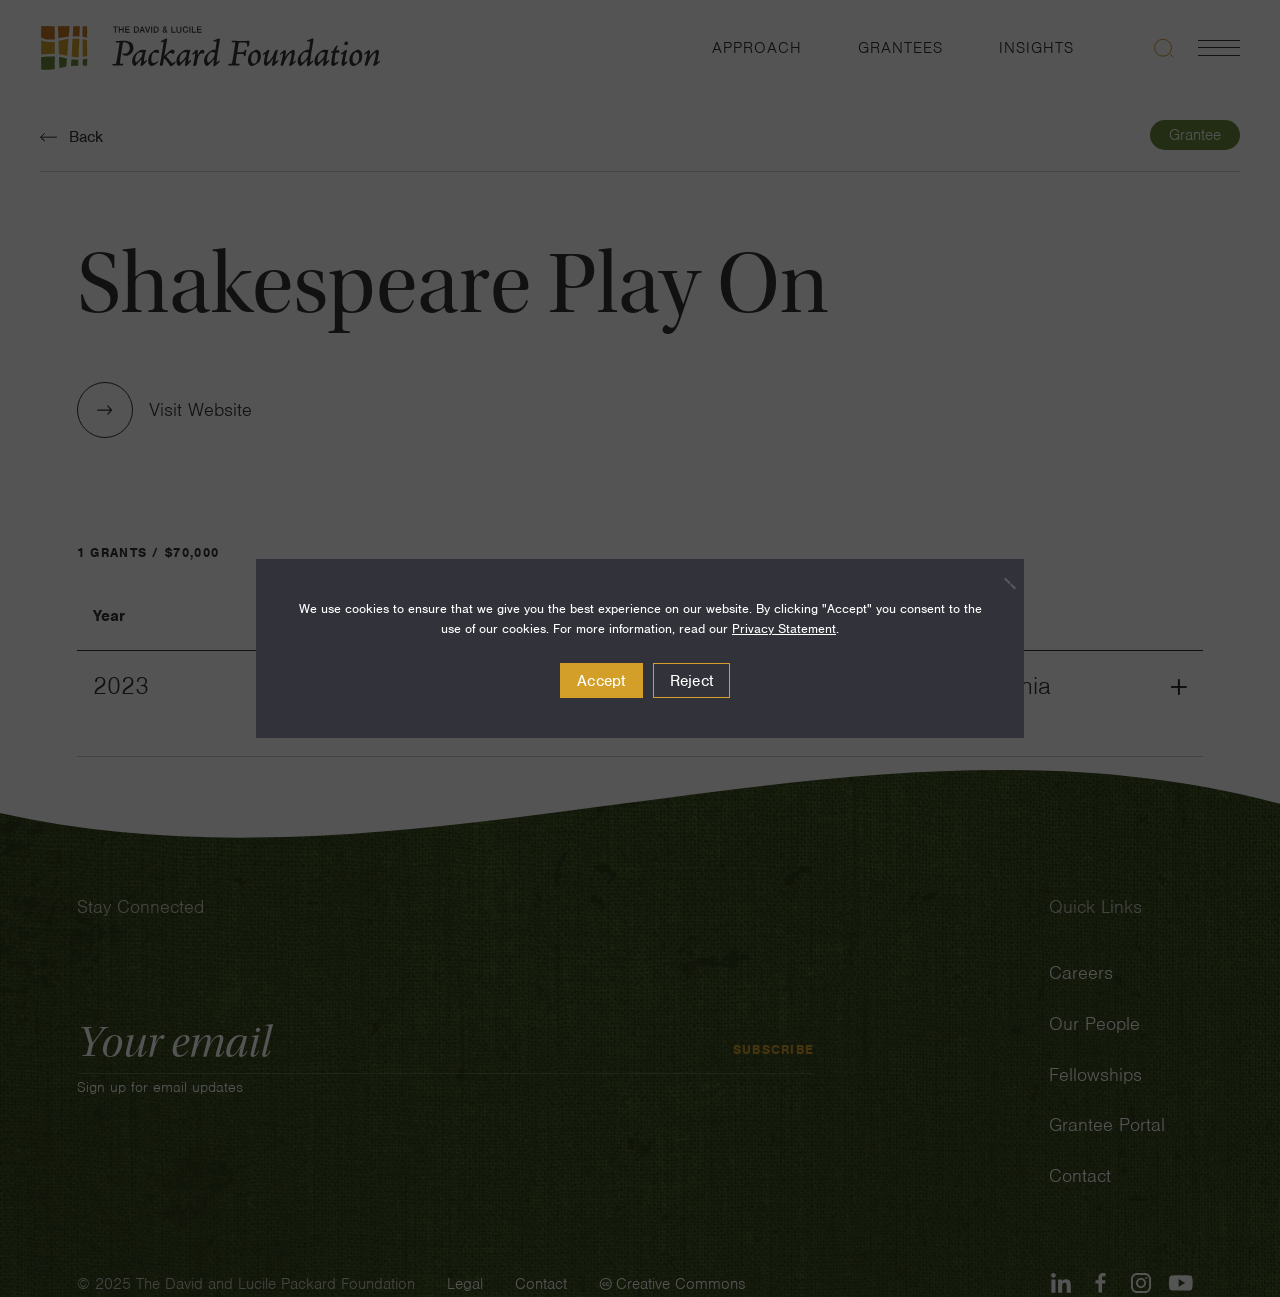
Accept (601, 681)
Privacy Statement (784, 628)
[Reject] (999, 583)
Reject (692, 681)
